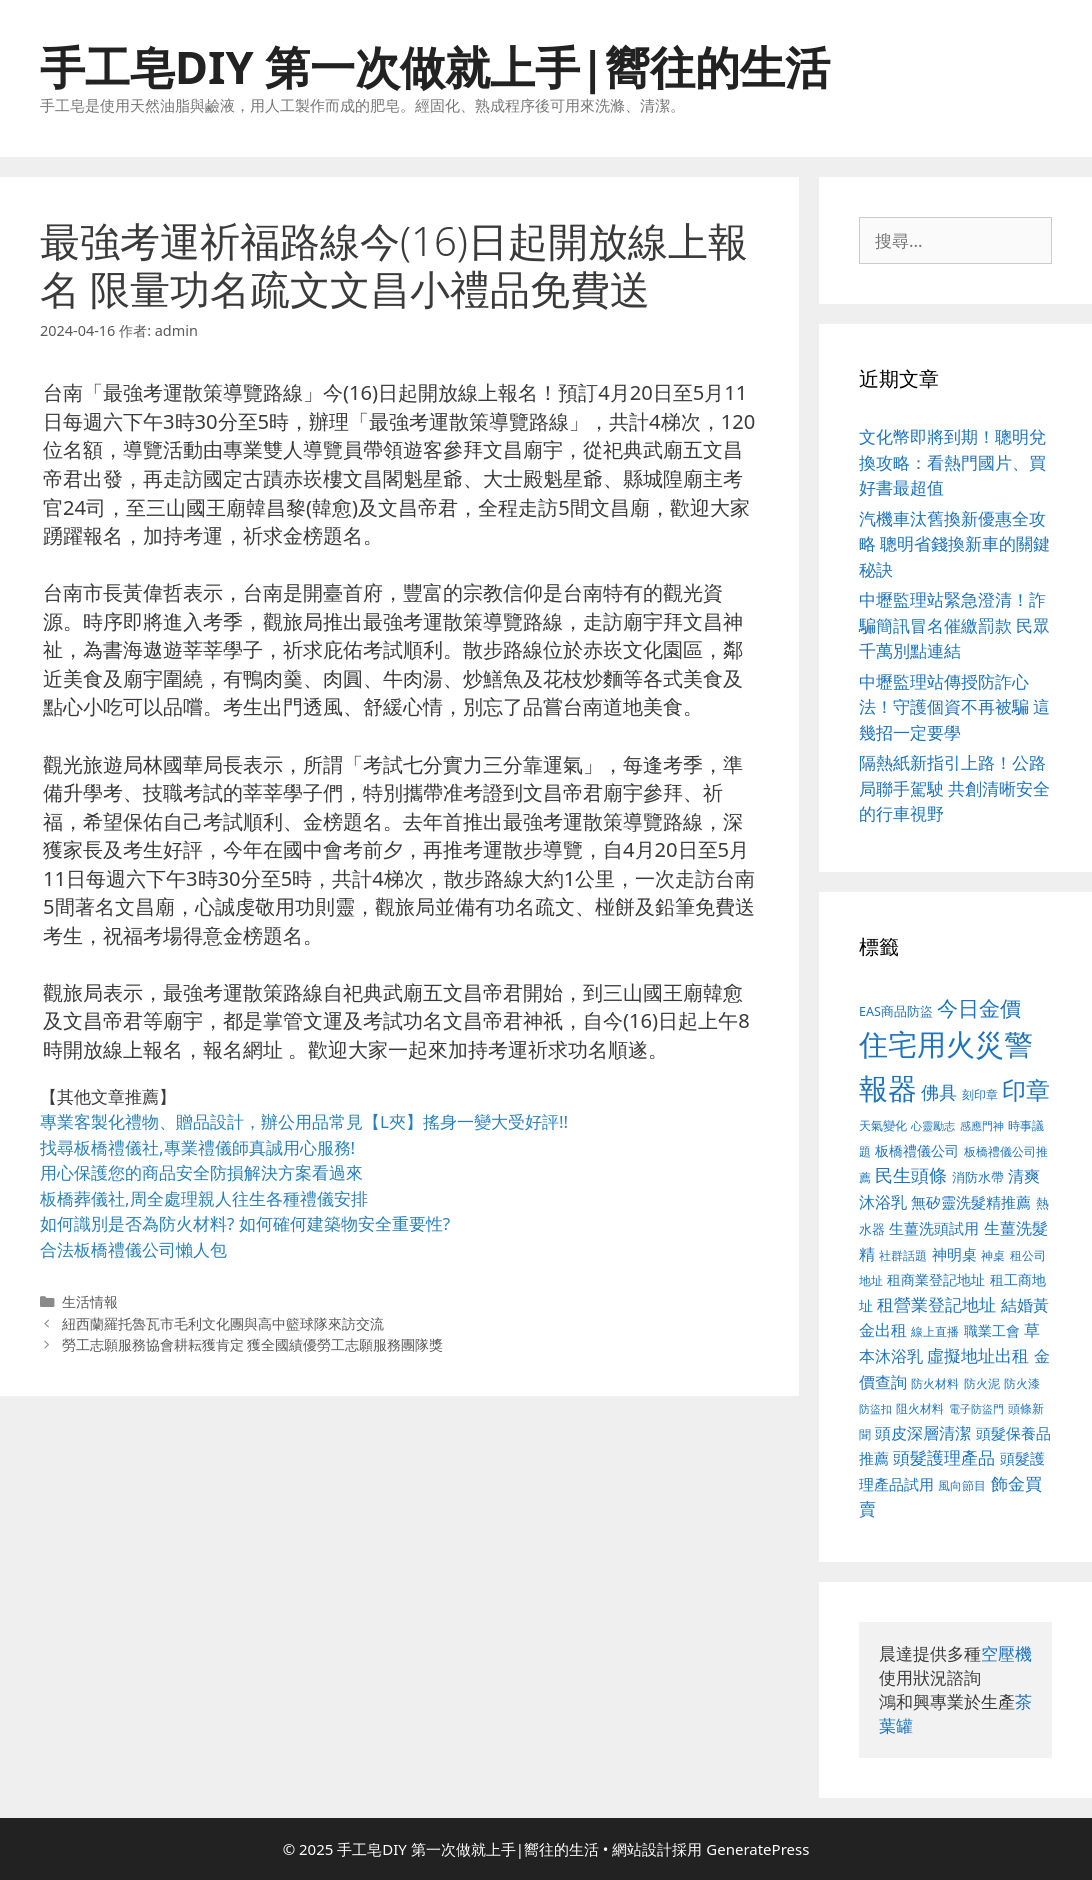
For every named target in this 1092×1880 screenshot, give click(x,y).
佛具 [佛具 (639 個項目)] (939, 1092)
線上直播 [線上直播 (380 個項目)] (935, 1331)
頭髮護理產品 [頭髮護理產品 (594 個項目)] (944, 1457)
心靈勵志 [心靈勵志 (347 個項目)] (933, 1126)
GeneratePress (757, 1849)
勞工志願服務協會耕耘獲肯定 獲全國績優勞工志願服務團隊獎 (253, 1344)
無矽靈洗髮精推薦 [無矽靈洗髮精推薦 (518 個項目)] (971, 1202)
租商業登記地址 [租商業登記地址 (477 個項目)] (936, 1279)
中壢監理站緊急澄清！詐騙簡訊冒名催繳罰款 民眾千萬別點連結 (954, 625)
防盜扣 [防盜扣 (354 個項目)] (875, 1408)
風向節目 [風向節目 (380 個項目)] (962, 1485)
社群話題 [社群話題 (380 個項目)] (903, 1255)
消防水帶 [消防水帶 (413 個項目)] (978, 1177)
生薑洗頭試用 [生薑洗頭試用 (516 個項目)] (934, 1228)
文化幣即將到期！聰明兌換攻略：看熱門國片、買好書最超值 (952, 462)
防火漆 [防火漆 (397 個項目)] (1022, 1383)
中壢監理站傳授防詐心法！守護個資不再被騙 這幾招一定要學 (954, 707)
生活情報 (90, 1301)
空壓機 (1006, 1653)
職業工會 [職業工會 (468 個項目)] (992, 1330)
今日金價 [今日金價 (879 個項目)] (979, 1007)
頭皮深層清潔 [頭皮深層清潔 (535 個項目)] (923, 1433)
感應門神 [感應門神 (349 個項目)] (982, 1126)
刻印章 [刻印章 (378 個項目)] (980, 1094)
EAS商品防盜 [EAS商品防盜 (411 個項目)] (896, 1011)
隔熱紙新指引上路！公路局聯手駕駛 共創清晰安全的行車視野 (954, 788)
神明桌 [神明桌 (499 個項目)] (954, 1254)
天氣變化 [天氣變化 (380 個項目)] (883, 1125)
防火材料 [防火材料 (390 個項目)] (935, 1383)
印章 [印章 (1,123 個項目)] (1026, 1089)
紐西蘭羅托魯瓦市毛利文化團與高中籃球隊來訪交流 (223, 1323)
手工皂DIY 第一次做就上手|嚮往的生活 (435, 66)
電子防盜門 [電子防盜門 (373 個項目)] (976, 1408)
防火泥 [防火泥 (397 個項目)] (982, 1383)
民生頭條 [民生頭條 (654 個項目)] (911, 1175)
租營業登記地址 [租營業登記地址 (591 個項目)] (936, 1304)
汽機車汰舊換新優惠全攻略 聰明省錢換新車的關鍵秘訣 (954, 544)
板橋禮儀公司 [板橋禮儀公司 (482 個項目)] (917, 1150)
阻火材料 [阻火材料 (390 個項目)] (920, 1408)
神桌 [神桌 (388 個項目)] (993, 1255)
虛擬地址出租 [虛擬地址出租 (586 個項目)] (978, 1355)
